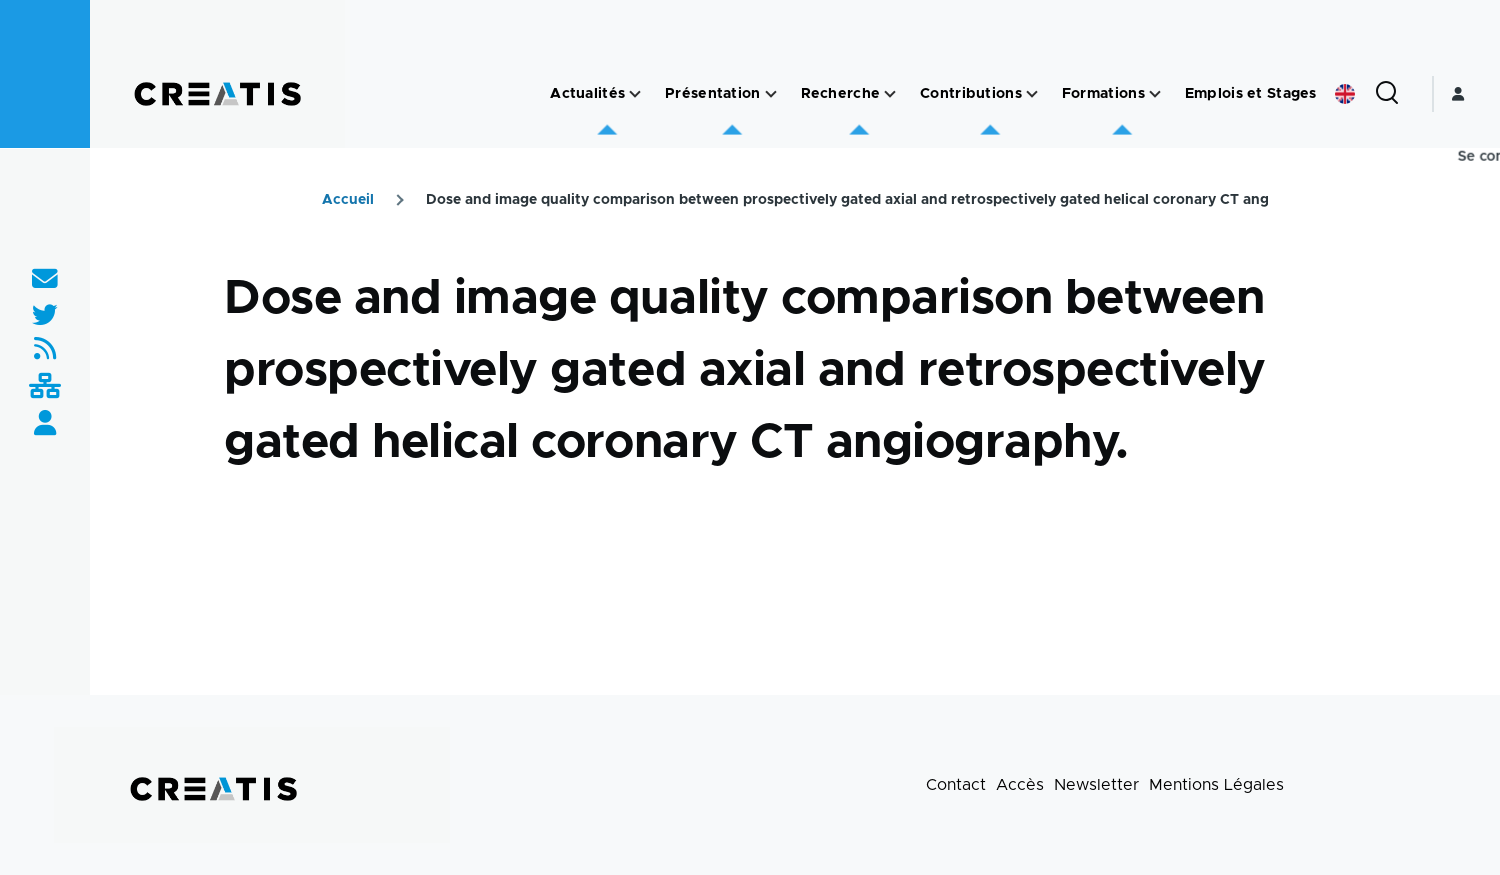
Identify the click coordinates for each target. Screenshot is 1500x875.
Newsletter (1096, 785)
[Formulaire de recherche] (1387, 94)
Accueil (348, 200)
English (1345, 94)
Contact (956, 785)
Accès (1020, 785)
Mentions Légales (1216, 785)
